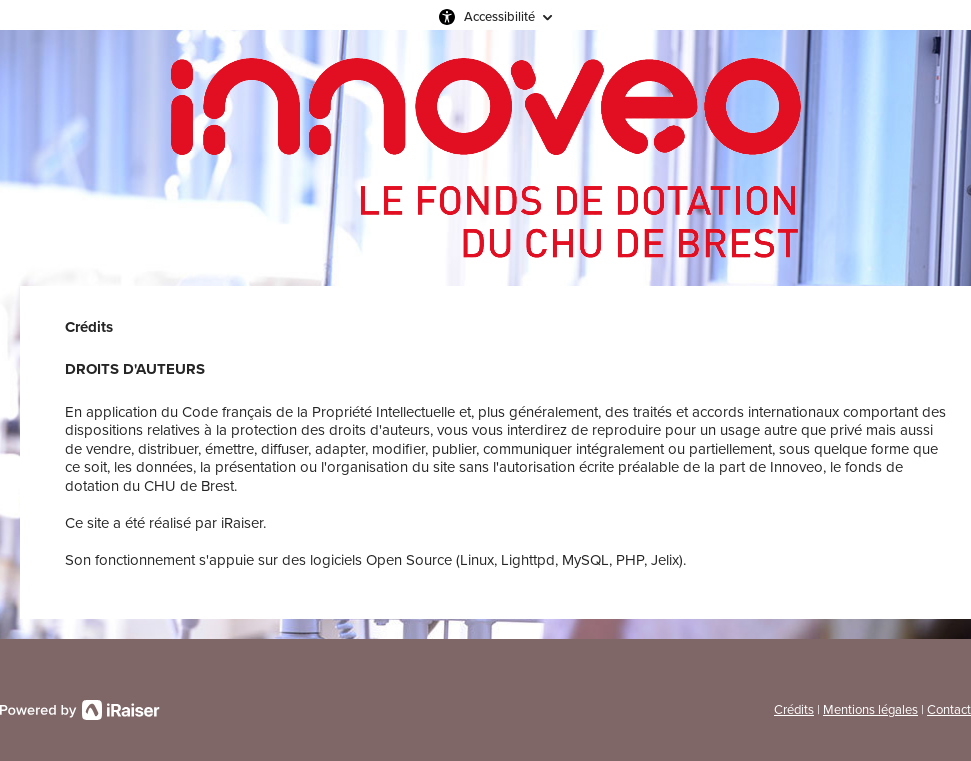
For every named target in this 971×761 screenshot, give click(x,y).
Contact (949, 709)
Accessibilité (499, 16)
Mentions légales (870, 709)
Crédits (794, 709)
